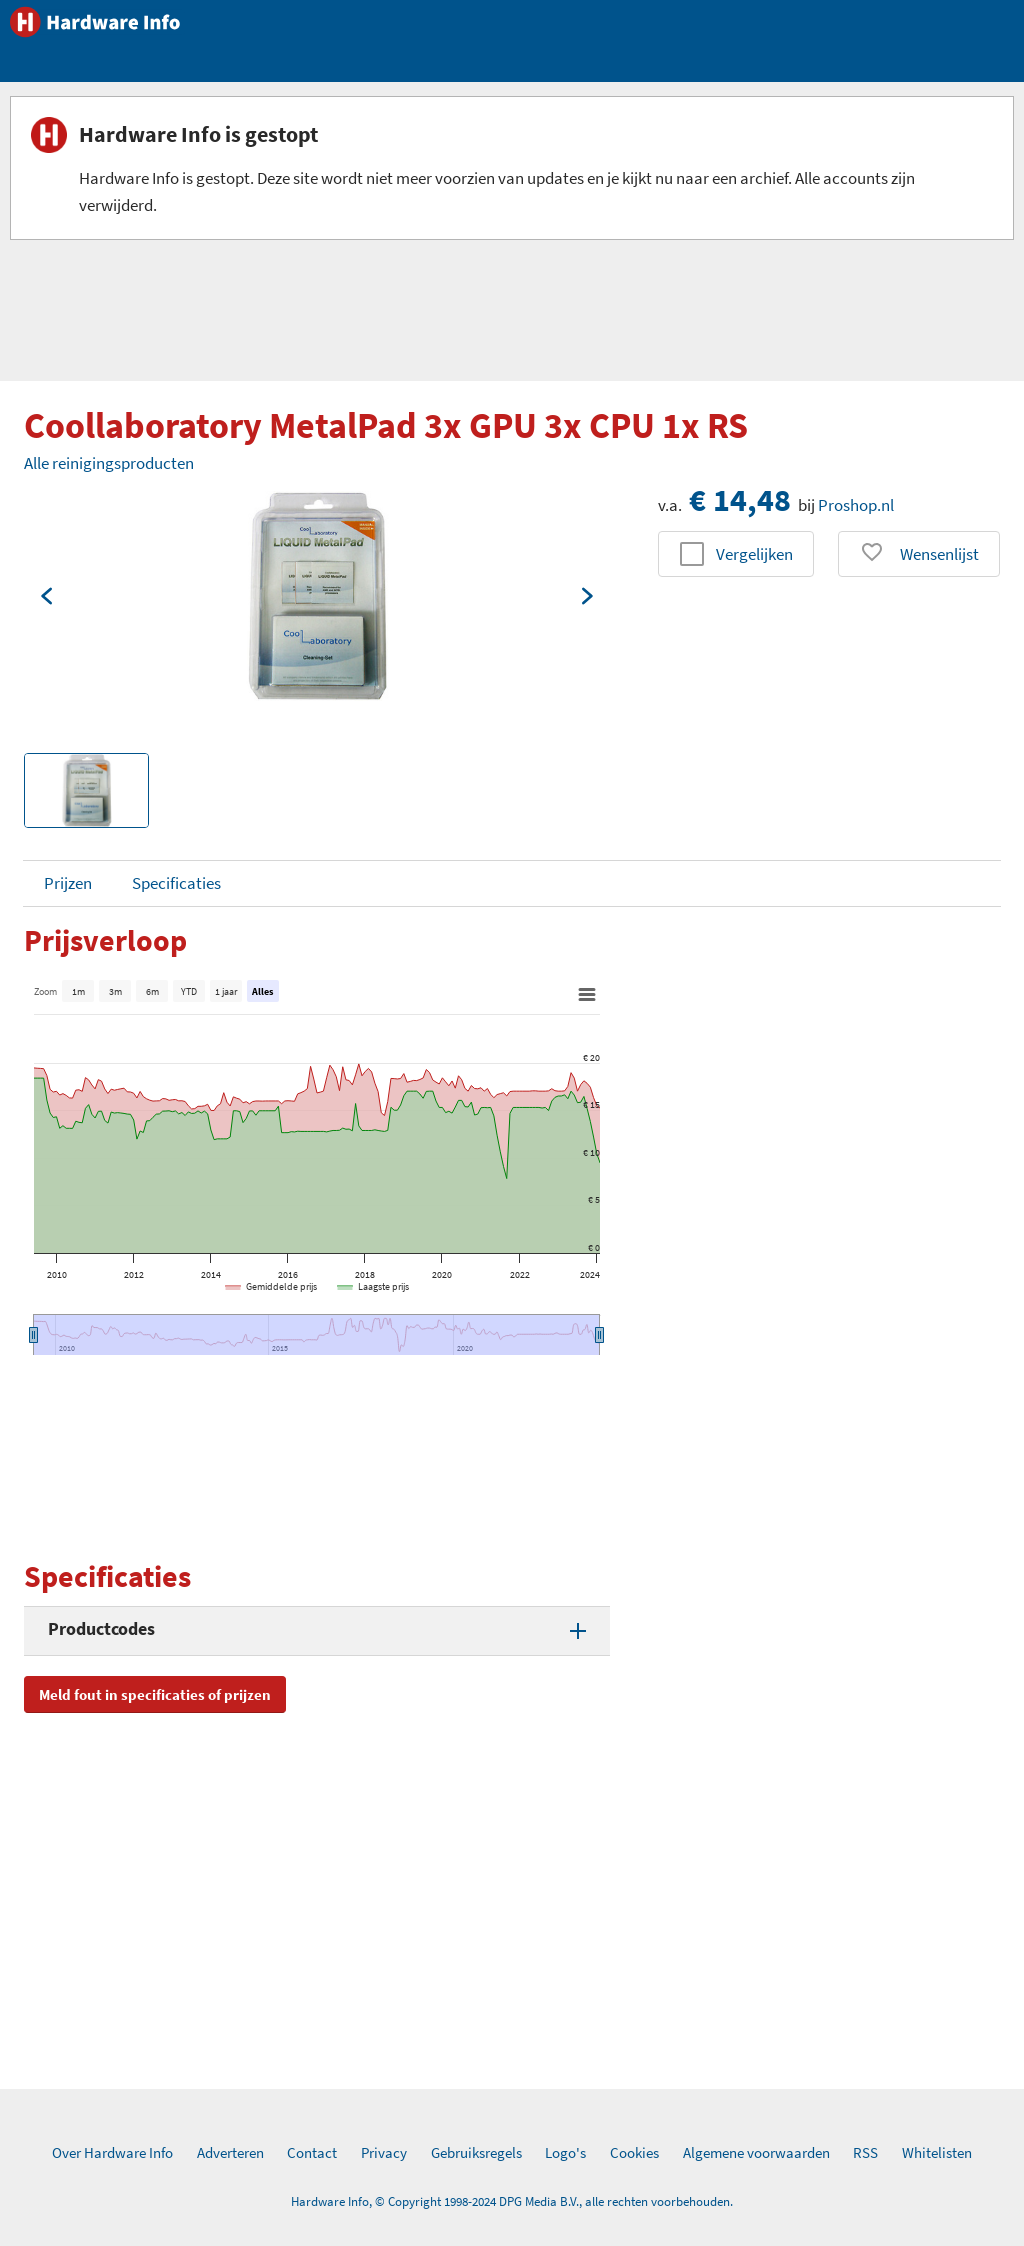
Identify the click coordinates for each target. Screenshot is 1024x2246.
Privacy (384, 2152)
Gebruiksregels (476, 2152)
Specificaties (176, 883)
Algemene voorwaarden (756, 2152)
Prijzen (68, 883)
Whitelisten (937, 2152)
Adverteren (230, 2152)
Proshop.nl (856, 505)
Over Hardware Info (112, 2152)
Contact (312, 2152)
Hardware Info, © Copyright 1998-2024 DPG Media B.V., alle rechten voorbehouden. (512, 2201)
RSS (865, 2152)
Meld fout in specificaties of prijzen (155, 1694)
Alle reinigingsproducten (109, 463)
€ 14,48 (740, 500)
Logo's (565, 2152)
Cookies (634, 2152)
